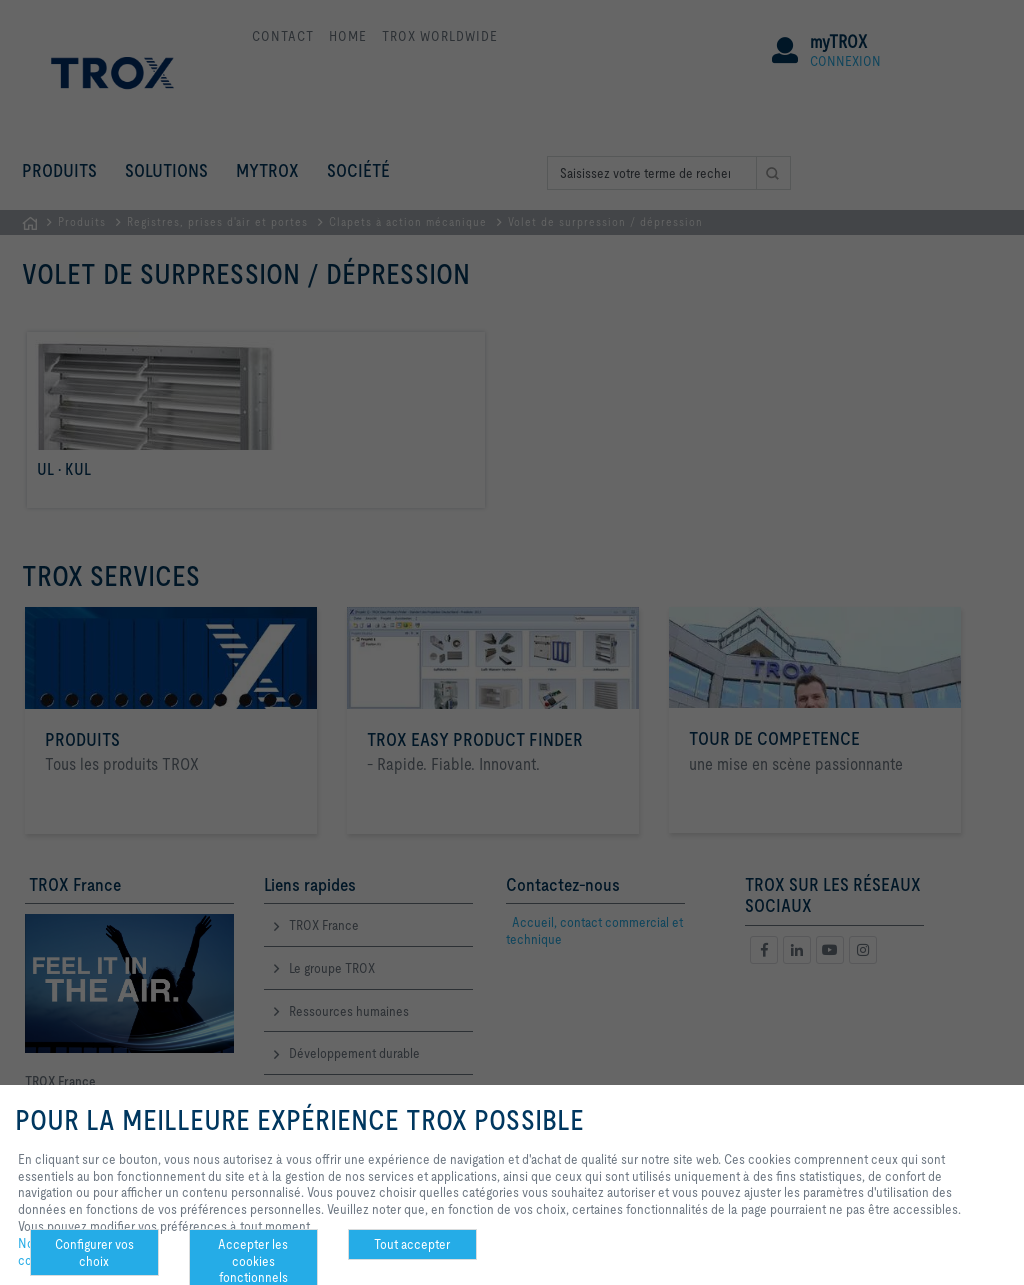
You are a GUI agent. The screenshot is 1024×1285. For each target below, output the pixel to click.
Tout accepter (412, 1244)
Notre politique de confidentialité (67, 1252)
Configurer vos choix (94, 1252)
